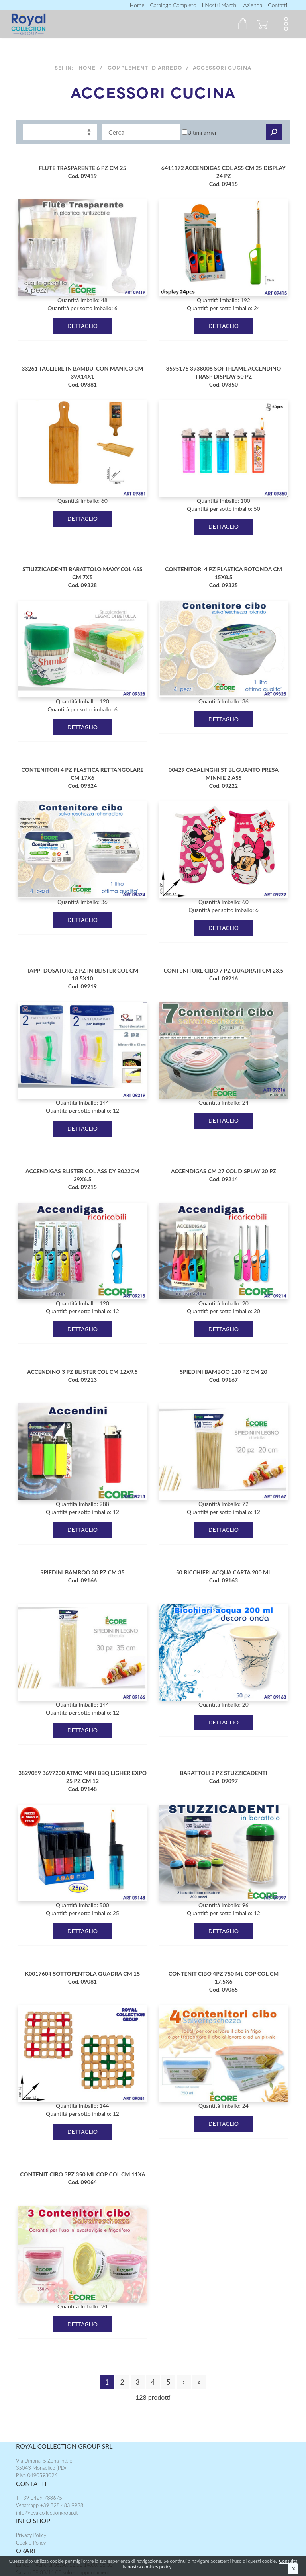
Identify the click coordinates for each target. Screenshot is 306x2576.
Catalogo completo (173, 5)
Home (137, 5)
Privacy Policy (31, 2535)
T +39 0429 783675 (39, 2497)
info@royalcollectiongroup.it (47, 2513)
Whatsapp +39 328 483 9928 (49, 2505)
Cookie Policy (31, 2542)
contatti (277, 5)
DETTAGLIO (82, 325)
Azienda (252, 5)
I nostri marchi (219, 5)
